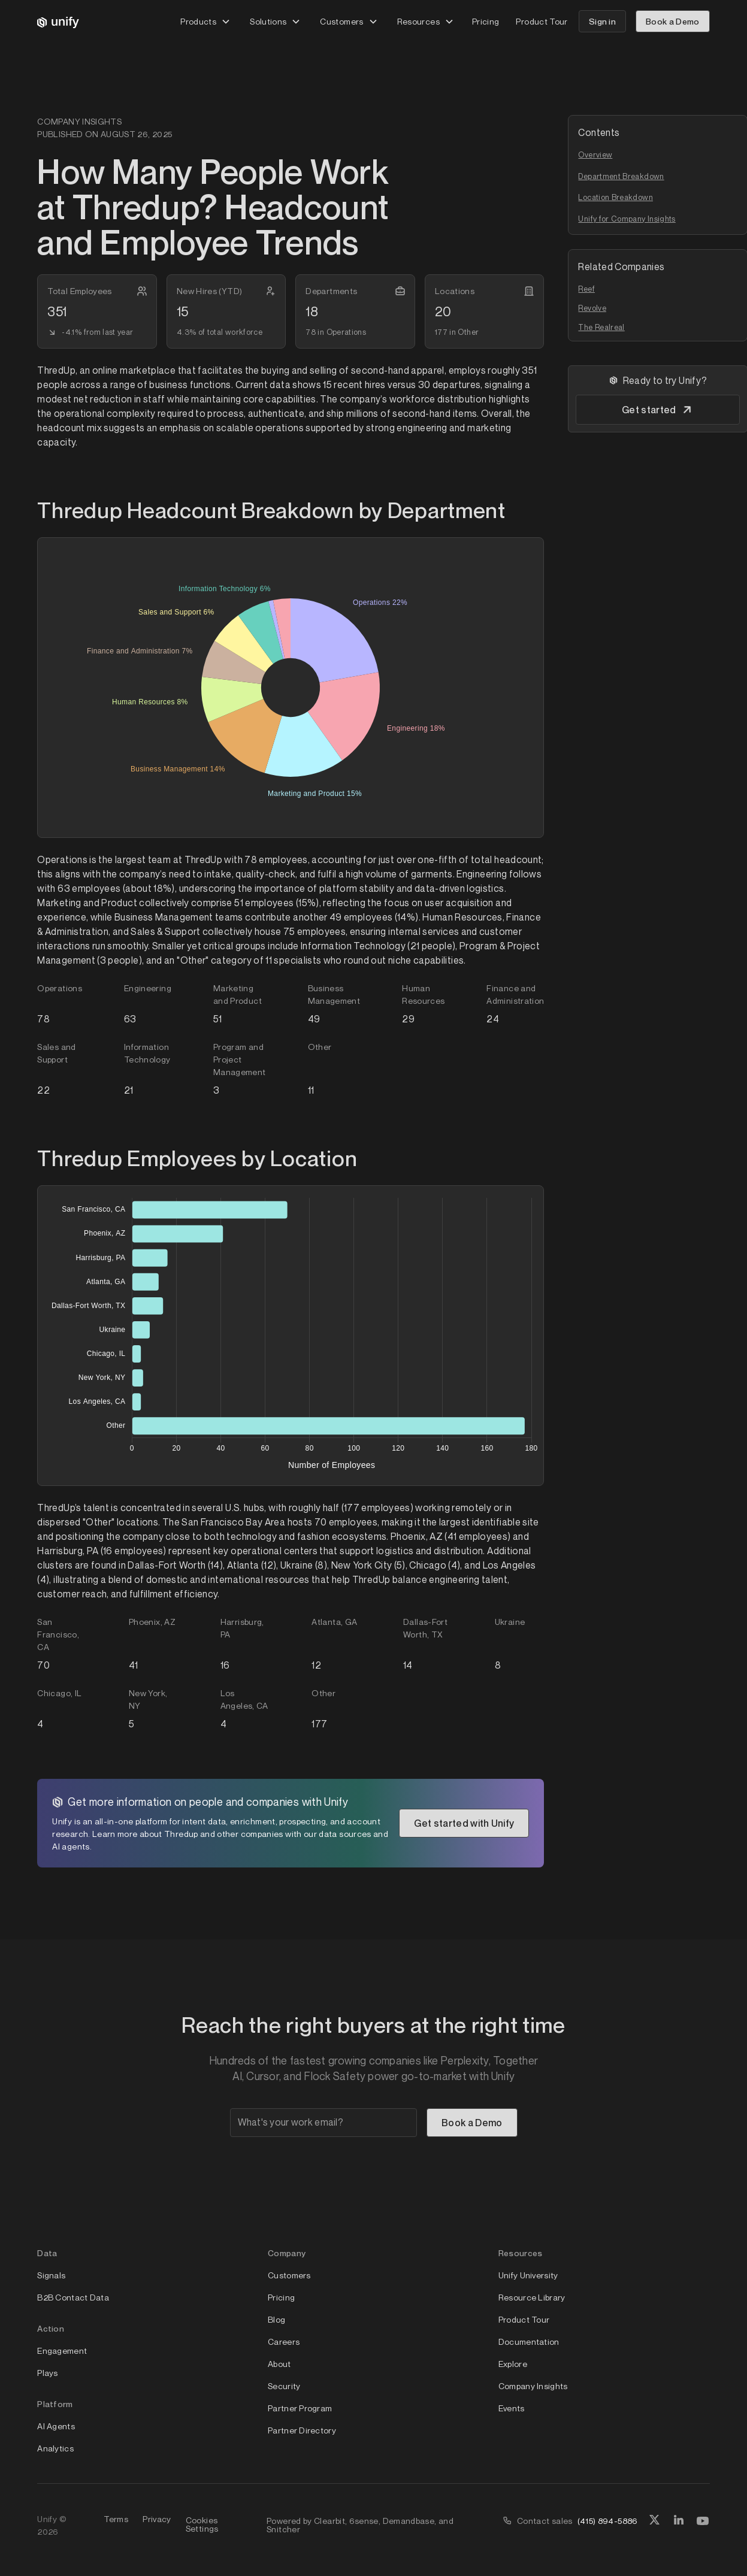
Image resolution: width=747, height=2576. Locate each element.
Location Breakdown (615, 197)
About (279, 2364)
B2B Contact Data (72, 2297)
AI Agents (56, 2426)
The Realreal (601, 327)
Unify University (528, 2275)
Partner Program (300, 2408)
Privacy (157, 2519)
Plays (47, 2373)
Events (511, 2408)
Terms (116, 2519)
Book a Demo (673, 21)
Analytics (55, 2448)
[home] (58, 21)
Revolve (592, 308)
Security (284, 2386)
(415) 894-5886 (607, 2521)
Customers (289, 2275)
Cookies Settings (202, 2524)
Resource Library (531, 2297)
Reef (586, 288)
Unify (47, 2519)
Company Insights (532, 2386)
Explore (512, 2364)
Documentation (529, 2341)
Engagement (62, 2350)
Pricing (486, 21)
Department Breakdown (621, 176)
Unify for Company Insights (626, 218)
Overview (595, 154)
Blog (276, 2319)
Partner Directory (302, 2430)
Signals (51, 2275)
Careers (284, 2341)
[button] (205, 21)
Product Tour (541, 21)
